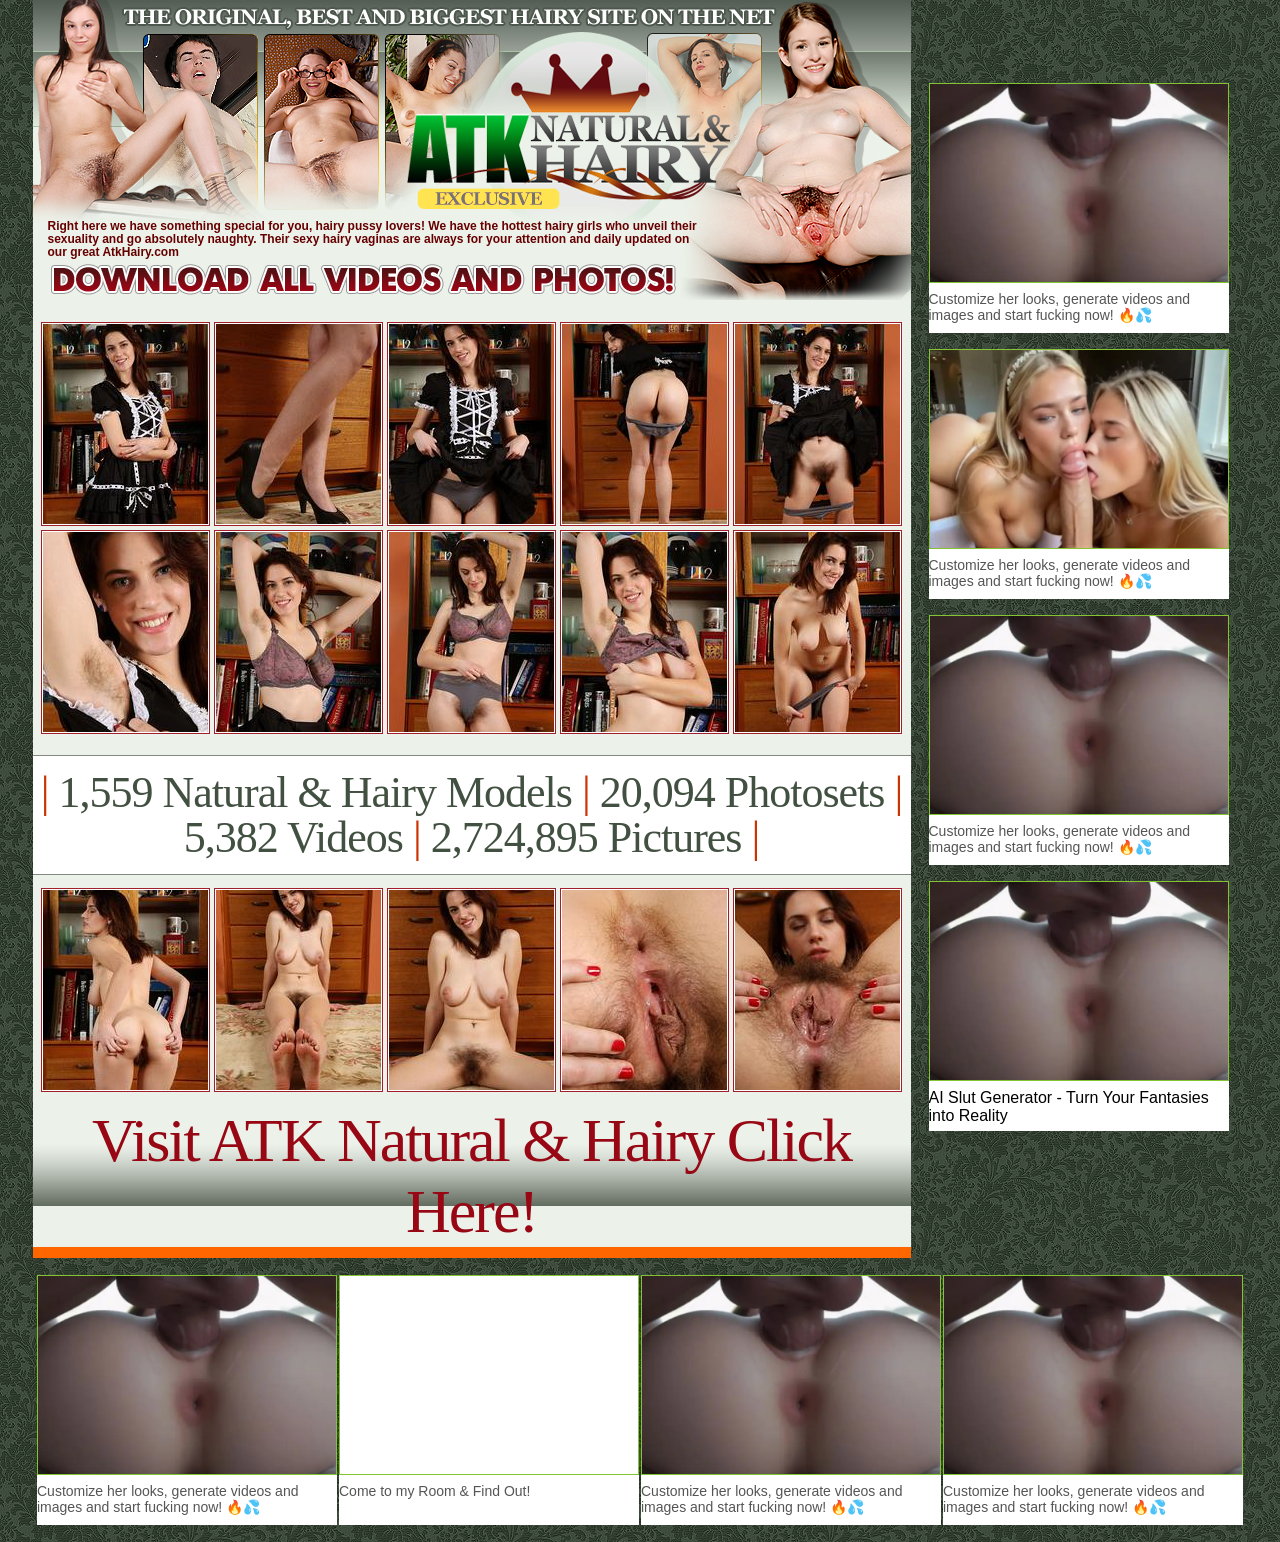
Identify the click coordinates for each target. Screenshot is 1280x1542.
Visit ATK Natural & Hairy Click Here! (471, 1175)
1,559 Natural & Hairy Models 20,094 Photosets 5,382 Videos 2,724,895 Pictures (471, 815)
